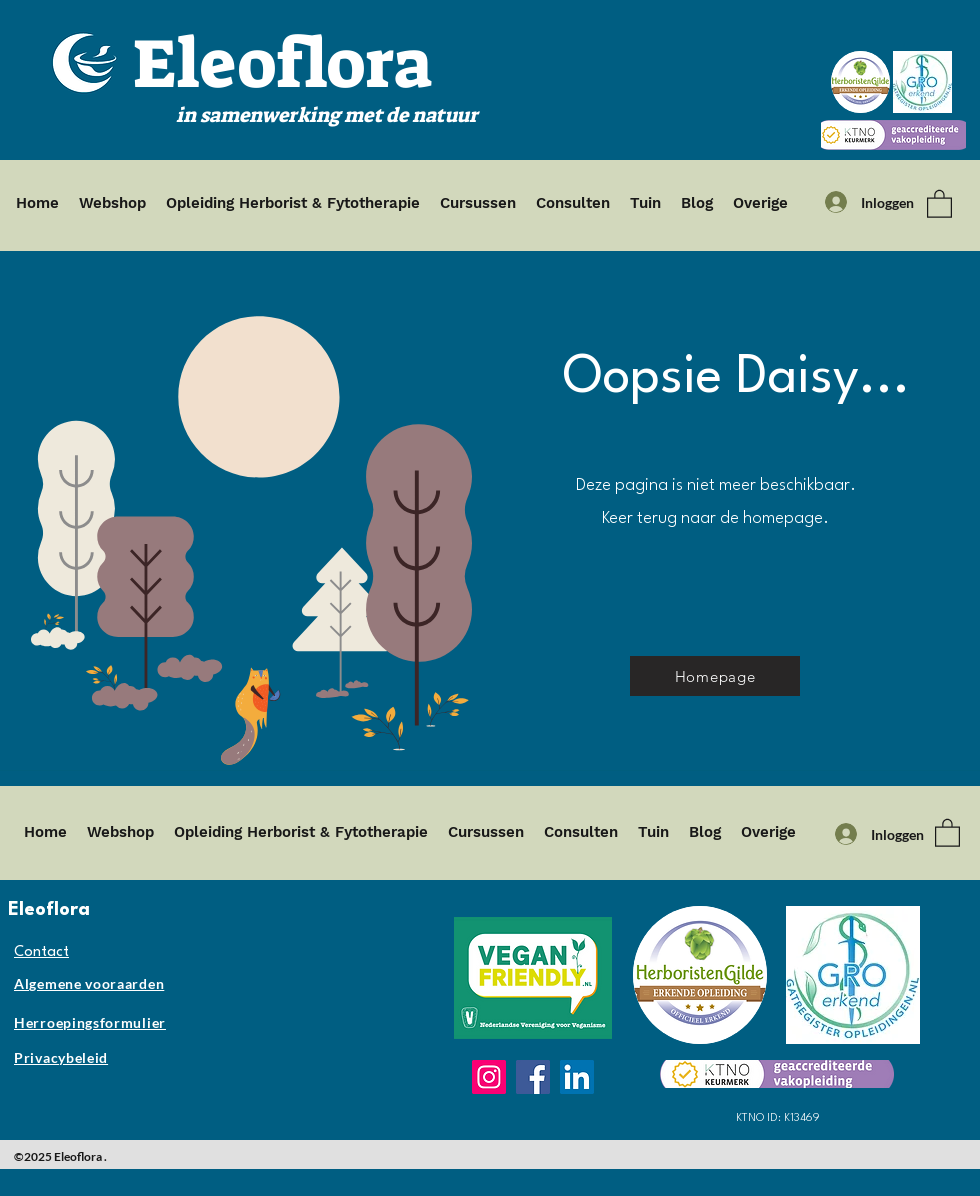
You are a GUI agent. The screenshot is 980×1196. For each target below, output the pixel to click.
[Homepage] (715, 676)
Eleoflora (282, 64)
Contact (41, 952)
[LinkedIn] (577, 1077)
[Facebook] (533, 1077)
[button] (939, 203)
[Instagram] (489, 1077)
